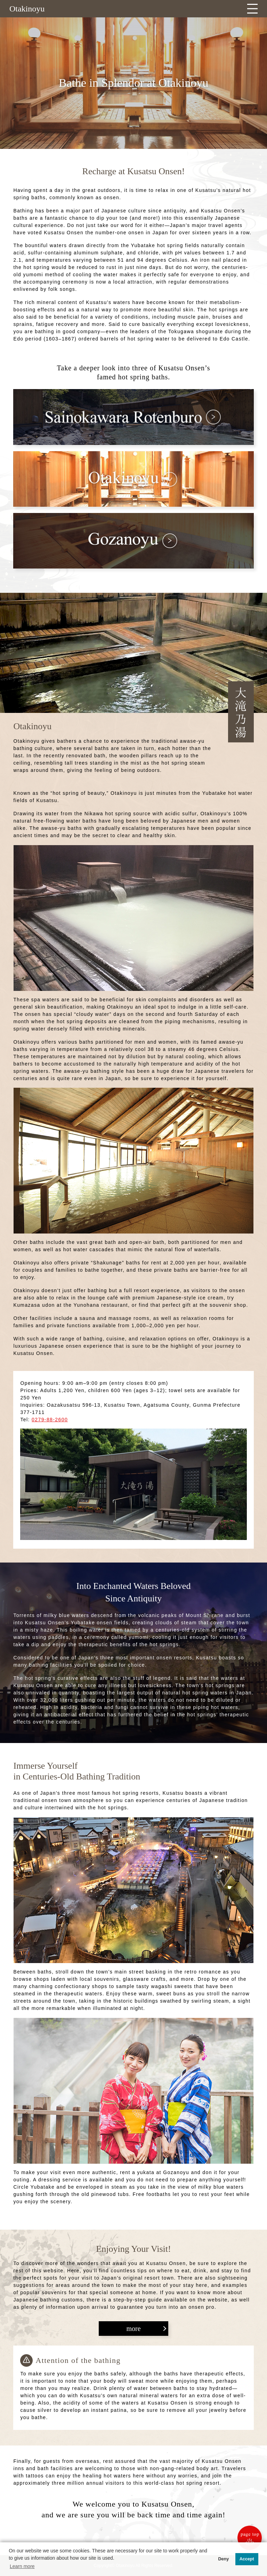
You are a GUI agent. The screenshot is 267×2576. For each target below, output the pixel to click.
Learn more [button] (22, 2566)
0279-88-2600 (50, 1419)
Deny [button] (223, 2559)
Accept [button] (247, 2559)
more (133, 2328)
